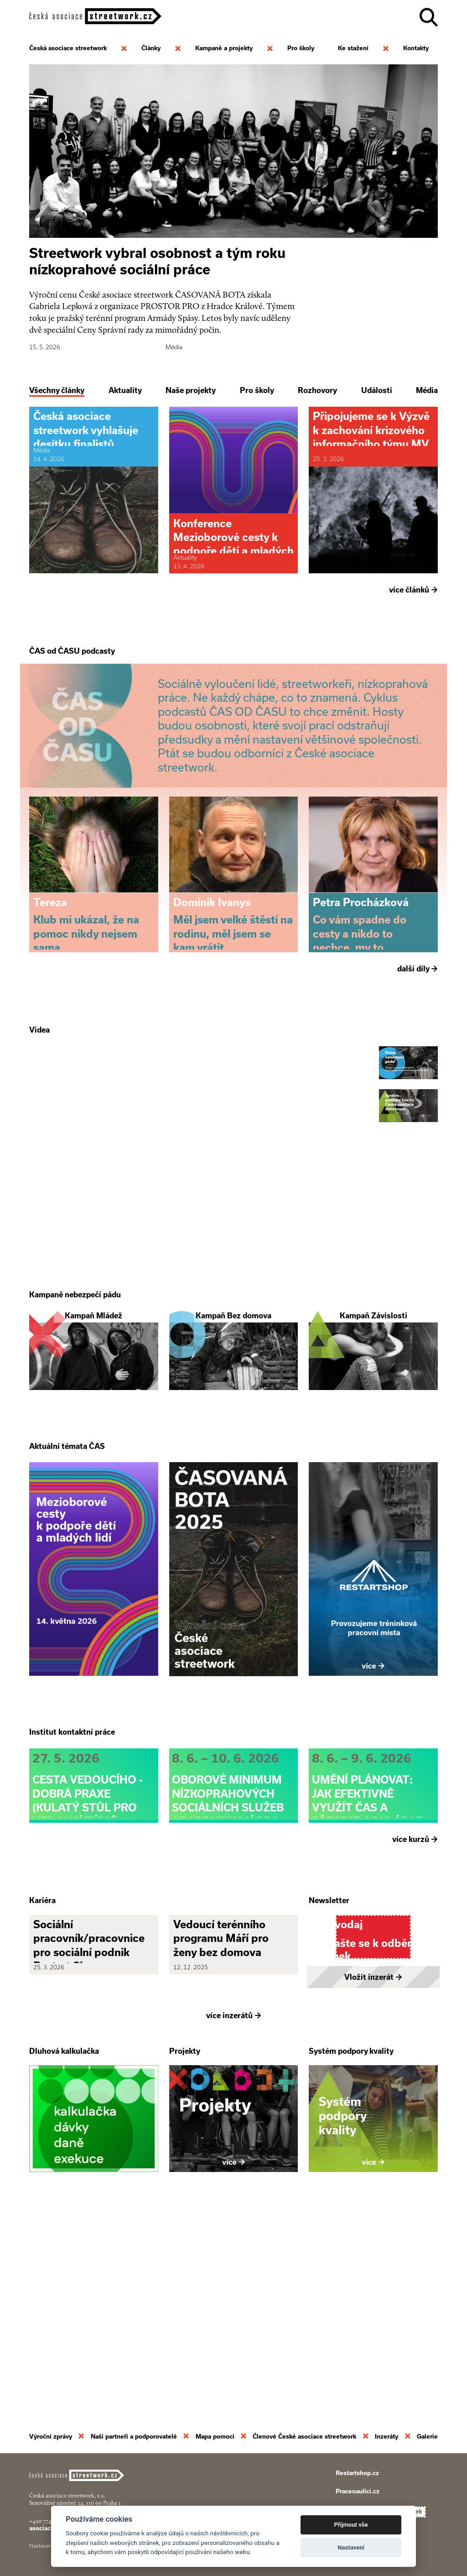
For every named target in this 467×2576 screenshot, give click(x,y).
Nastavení (350, 2547)
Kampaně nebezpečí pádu (75, 1394)
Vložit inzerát (373, 2174)
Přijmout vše (351, 2524)
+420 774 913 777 (49, 2521)
